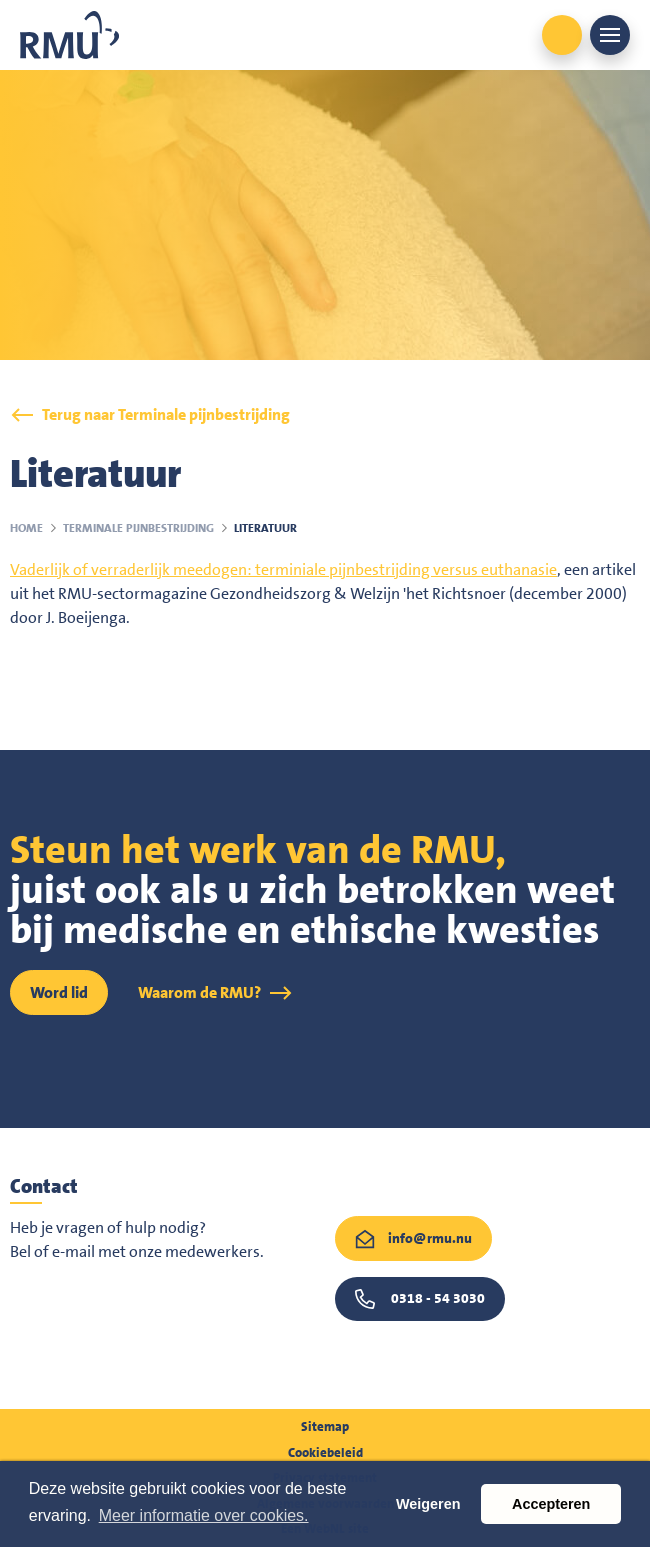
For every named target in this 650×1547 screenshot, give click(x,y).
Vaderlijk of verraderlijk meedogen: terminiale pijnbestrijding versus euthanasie (283, 569)
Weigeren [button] (428, 1504)
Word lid (59, 992)
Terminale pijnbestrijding (138, 528)
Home (26, 528)
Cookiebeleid (325, 1452)
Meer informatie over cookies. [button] (204, 1515)
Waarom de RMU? (199, 992)
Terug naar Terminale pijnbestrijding (166, 414)
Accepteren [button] (551, 1504)
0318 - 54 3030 (438, 1298)
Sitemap (325, 1426)
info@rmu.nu (430, 1238)
